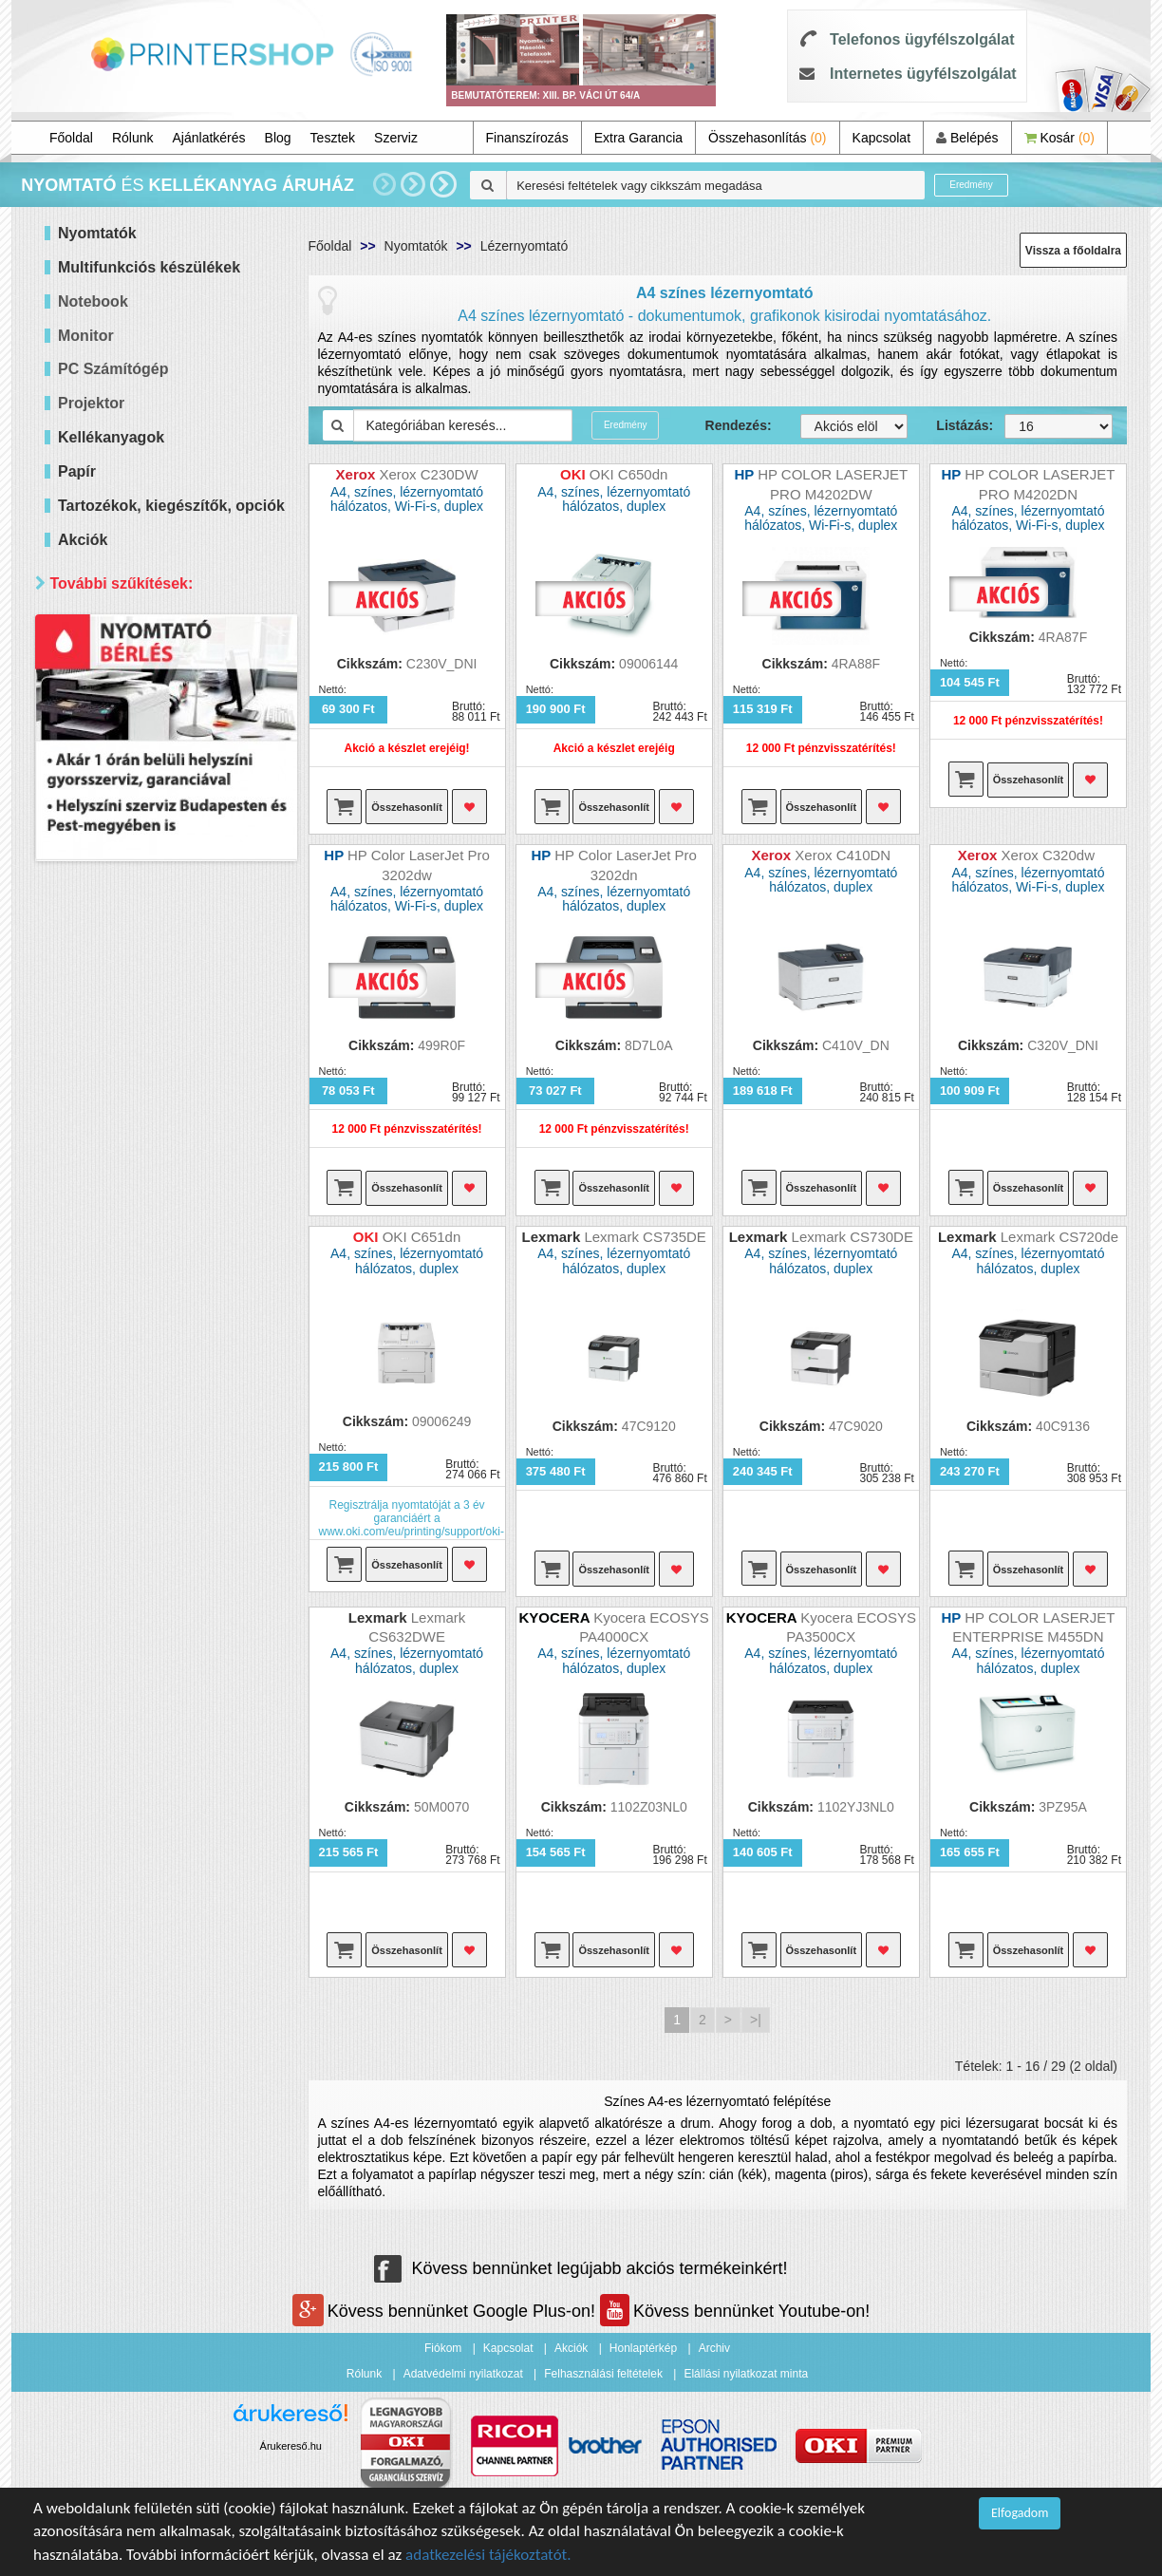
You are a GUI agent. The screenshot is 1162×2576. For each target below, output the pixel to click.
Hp (91, 1060)
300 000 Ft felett (130, 811)
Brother (104, 1131)
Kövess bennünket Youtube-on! (735, 2311)
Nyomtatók (416, 246)
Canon (102, 1084)
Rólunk (133, 137)
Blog (278, 137)
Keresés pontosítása (165, 1462)
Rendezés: (738, 425)
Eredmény (971, 184)
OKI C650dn (629, 474)
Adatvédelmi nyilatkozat (463, 2373)
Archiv (714, 2348)
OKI (94, 1179)
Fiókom (442, 2348)
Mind (97, 669)
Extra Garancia (638, 137)
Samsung (110, 1226)
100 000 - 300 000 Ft (144, 788)
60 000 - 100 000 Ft (140, 764)
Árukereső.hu (291, 2446)
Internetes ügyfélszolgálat (923, 74)
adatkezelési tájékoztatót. (488, 2555)
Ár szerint (87, 629)
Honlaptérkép (643, 2348)
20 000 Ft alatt (125, 693)
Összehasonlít (406, 807)
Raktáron (109, 1422)
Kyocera (107, 1155)
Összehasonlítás (767, 137)
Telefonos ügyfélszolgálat (922, 39)
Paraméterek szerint (124, 848)
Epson (101, 1108)
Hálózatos (112, 936)
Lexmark (108, 1297)
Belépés (967, 137)
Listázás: (956, 425)
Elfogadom (1019, 2513)
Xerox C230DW (428, 474)
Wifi (93, 959)
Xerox (100, 1250)
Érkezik (104, 1398)
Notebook (93, 301)
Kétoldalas (113, 912)
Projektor (91, 403)
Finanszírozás (527, 137)
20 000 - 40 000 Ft (136, 716)
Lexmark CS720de (1059, 1237)
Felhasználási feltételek (603, 2373)
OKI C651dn (422, 1237)
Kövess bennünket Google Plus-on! (446, 2311)
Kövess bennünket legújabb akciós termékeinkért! (580, 2268)
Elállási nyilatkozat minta (746, 2373)
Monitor (86, 336)
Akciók (571, 2348)
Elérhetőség (95, 1334)
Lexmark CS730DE (852, 1237)
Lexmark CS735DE (644, 1237)
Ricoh (99, 1203)
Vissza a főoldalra (1073, 250)
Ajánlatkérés (209, 137)
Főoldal (71, 137)
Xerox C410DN (842, 855)
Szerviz (396, 137)
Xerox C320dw (1050, 855)
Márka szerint (101, 996)
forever (103, 1274)
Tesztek (332, 137)
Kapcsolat (881, 137)
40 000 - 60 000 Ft (136, 740)
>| (755, 2019)
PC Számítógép (113, 369)
